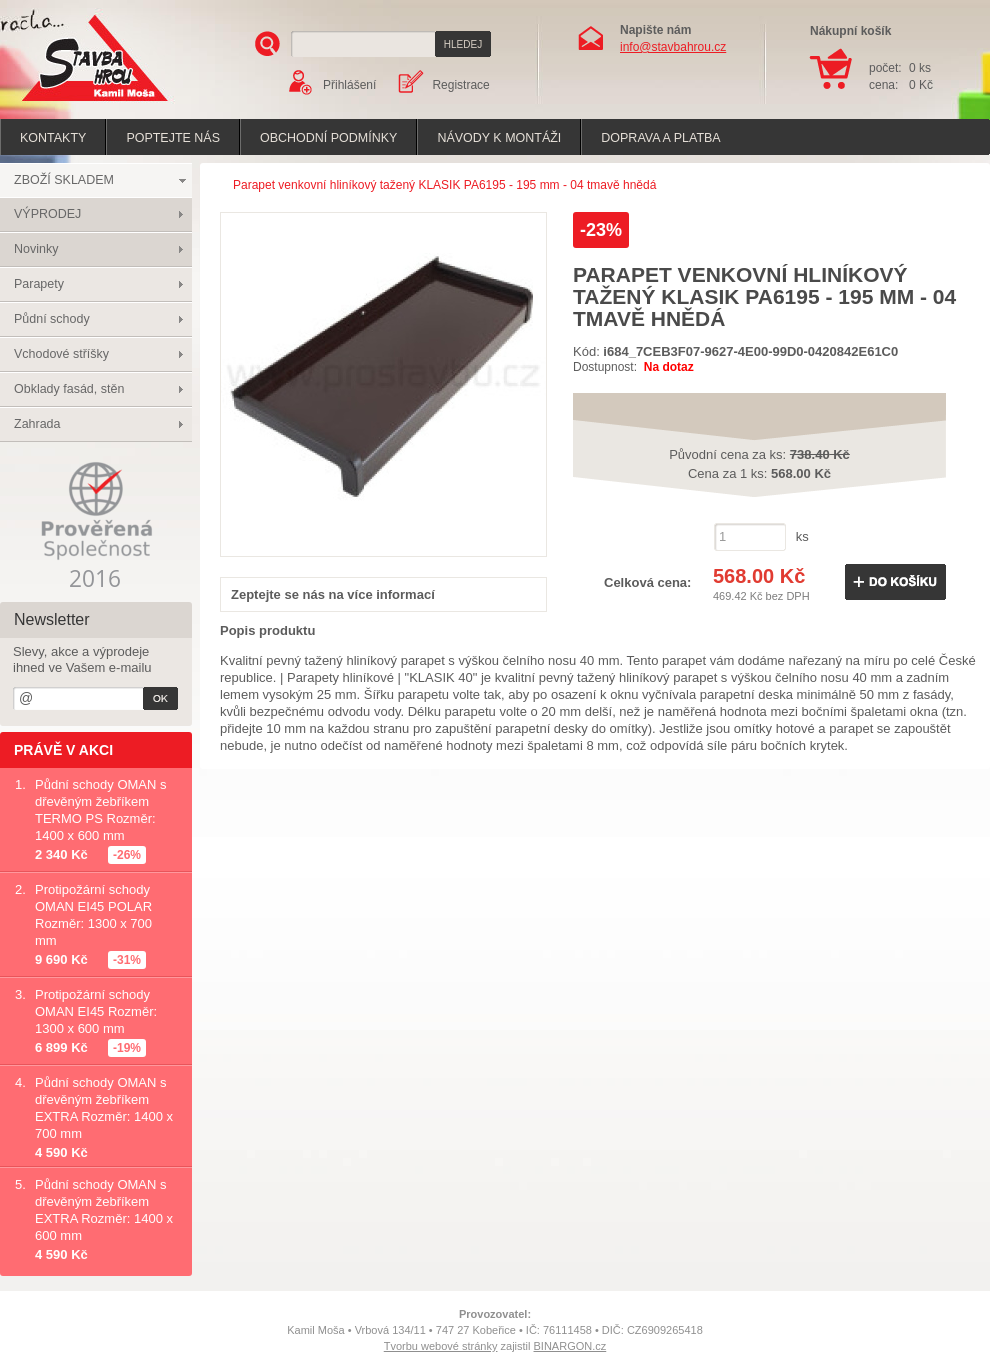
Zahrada (37, 424)
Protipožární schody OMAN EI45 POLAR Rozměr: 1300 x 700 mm (93, 915)
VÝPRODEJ (47, 214)
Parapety (39, 284)
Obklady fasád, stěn (69, 389)
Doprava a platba (660, 138)
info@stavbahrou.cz (673, 47)
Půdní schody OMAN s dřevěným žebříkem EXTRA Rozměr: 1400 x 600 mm (104, 1210)
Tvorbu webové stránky (441, 1346)
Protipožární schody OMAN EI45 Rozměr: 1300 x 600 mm (96, 1011)
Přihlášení (349, 85)
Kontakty (53, 138)
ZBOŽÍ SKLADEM (64, 180)
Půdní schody (52, 319)
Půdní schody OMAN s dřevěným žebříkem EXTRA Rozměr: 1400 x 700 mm (104, 1108)
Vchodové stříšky (61, 354)
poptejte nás (173, 138)
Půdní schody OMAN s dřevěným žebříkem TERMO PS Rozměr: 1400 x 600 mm (101, 810)
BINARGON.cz (570, 1346)
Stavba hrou (64, 103)
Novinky (36, 249)
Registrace (460, 85)
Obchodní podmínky (328, 138)
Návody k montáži (499, 138)
